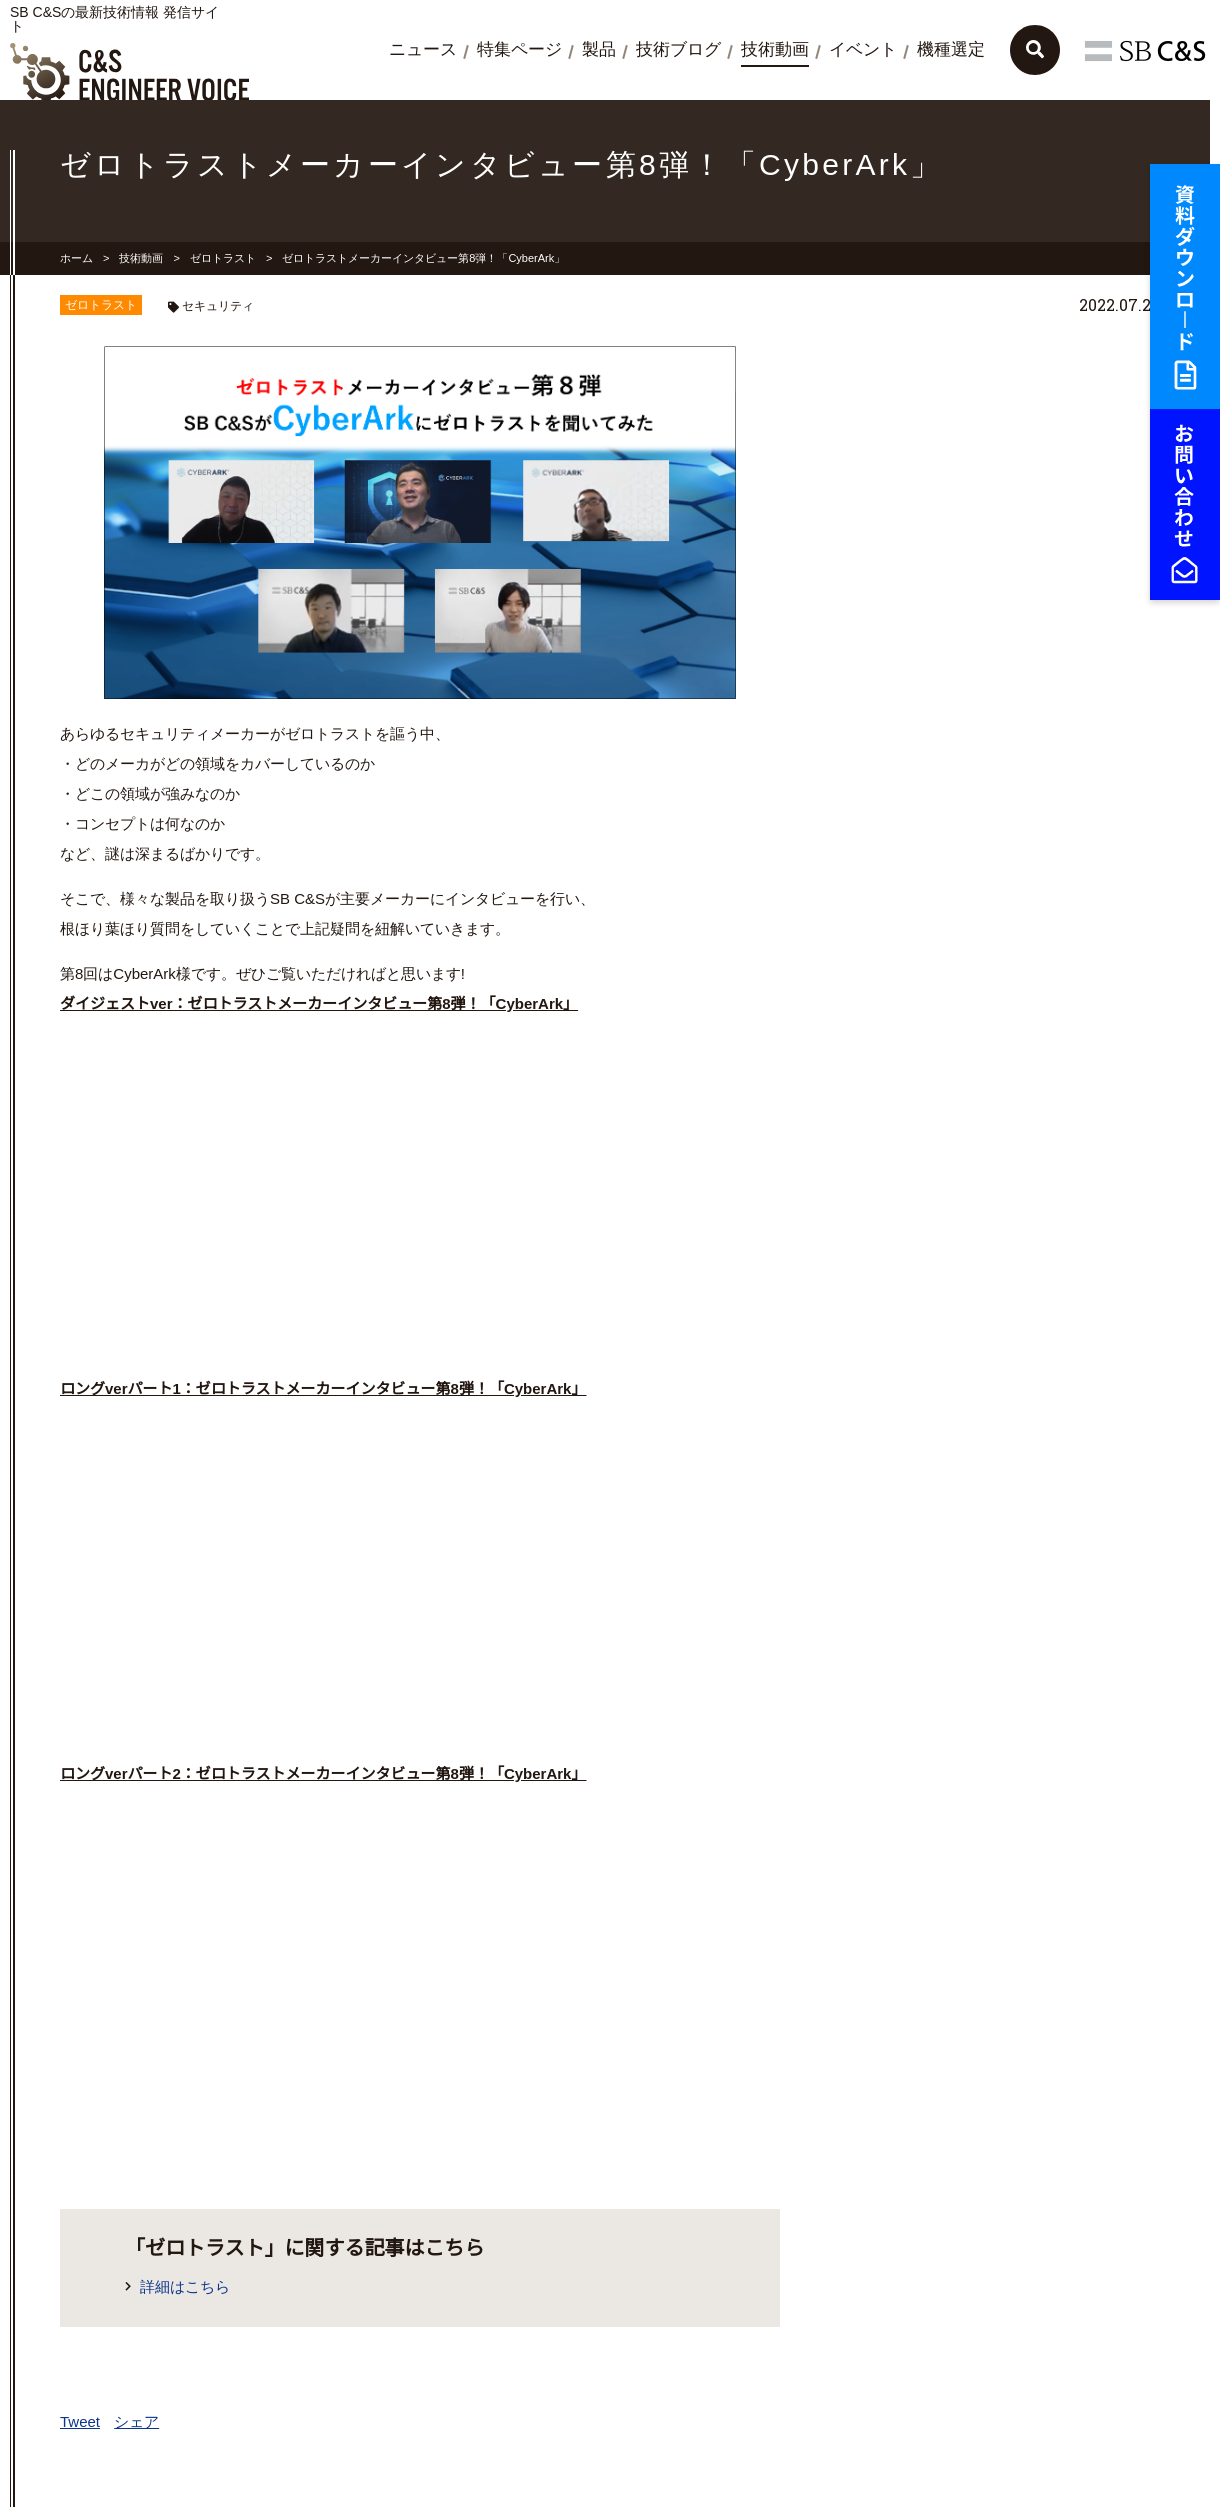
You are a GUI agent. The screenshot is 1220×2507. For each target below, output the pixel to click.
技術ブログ (678, 49)
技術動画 (775, 49)
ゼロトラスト (223, 258)
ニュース (423, 49)
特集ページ (519, 49)
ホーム (76, 258)
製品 (599, 49)
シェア (136, 2421)
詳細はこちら (192, 2286)
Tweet (80, 2421)
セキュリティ (218, 306)
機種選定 (951, 49)
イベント (863, 49)
